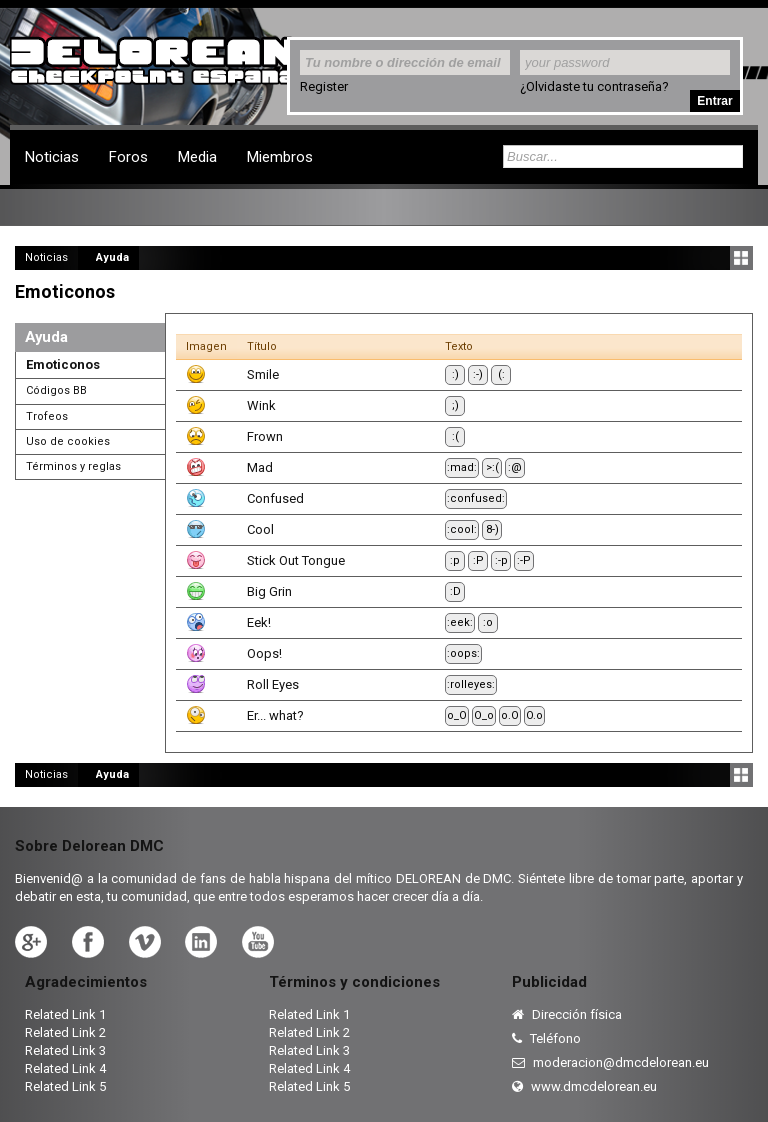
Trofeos (47, 416)
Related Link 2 (65, 1032)
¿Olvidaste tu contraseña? (594, 86)
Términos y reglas (73, 466)
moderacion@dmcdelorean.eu (610, 1062)
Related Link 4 (65, 1068)
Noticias (52, 157)
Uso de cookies (68, 441)
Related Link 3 (65, 1050)
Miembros (280, 157)
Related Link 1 (65, 1014)
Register (324, 86)
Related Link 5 (65, 1086)
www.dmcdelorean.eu (584, 1086)
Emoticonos (63, 364)
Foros (128, 157)
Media (197, 157)
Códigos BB (56, 390)
